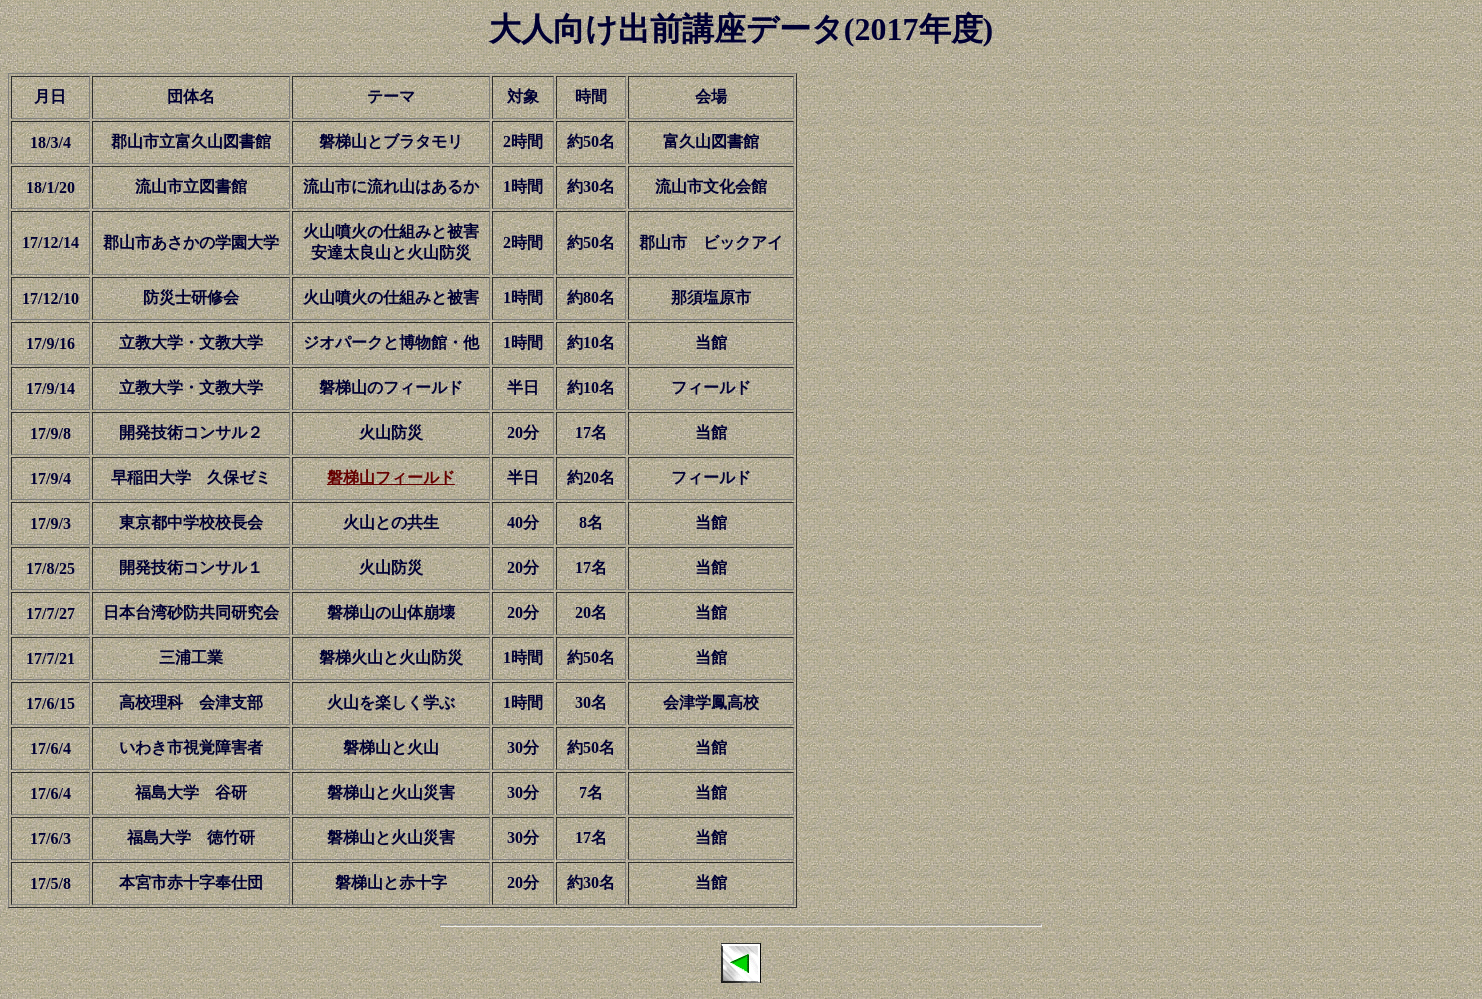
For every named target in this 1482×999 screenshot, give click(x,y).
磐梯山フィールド (391, 477)
